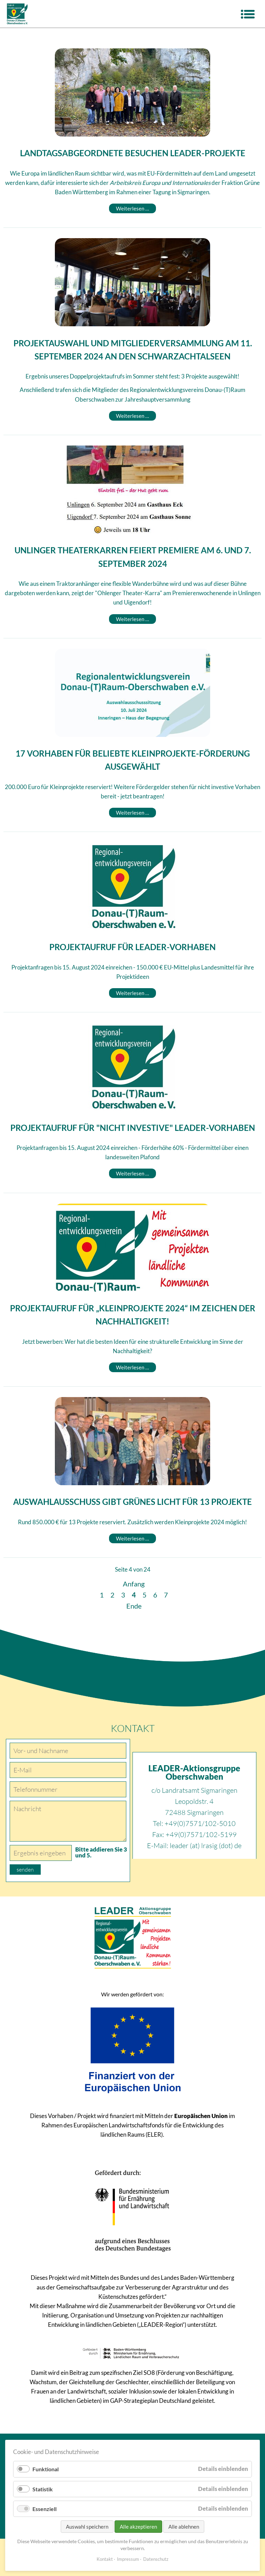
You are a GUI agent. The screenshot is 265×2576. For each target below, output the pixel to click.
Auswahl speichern (87, 2526)
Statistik (42, 2489)
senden (25, 1869)
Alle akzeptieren (138, 2526)
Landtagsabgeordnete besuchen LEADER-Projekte (132, 153)
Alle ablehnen (183, 2526)
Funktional (45, 2469)
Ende (133, 1606)
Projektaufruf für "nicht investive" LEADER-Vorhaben (132, 1128)
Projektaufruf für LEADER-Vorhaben (132, 947)
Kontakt (105, 2559)
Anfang (134, 1584)
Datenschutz (155, 2559)
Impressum (128, 2559)
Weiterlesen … (136, 208)
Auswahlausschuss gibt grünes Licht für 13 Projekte (132, 1502)
